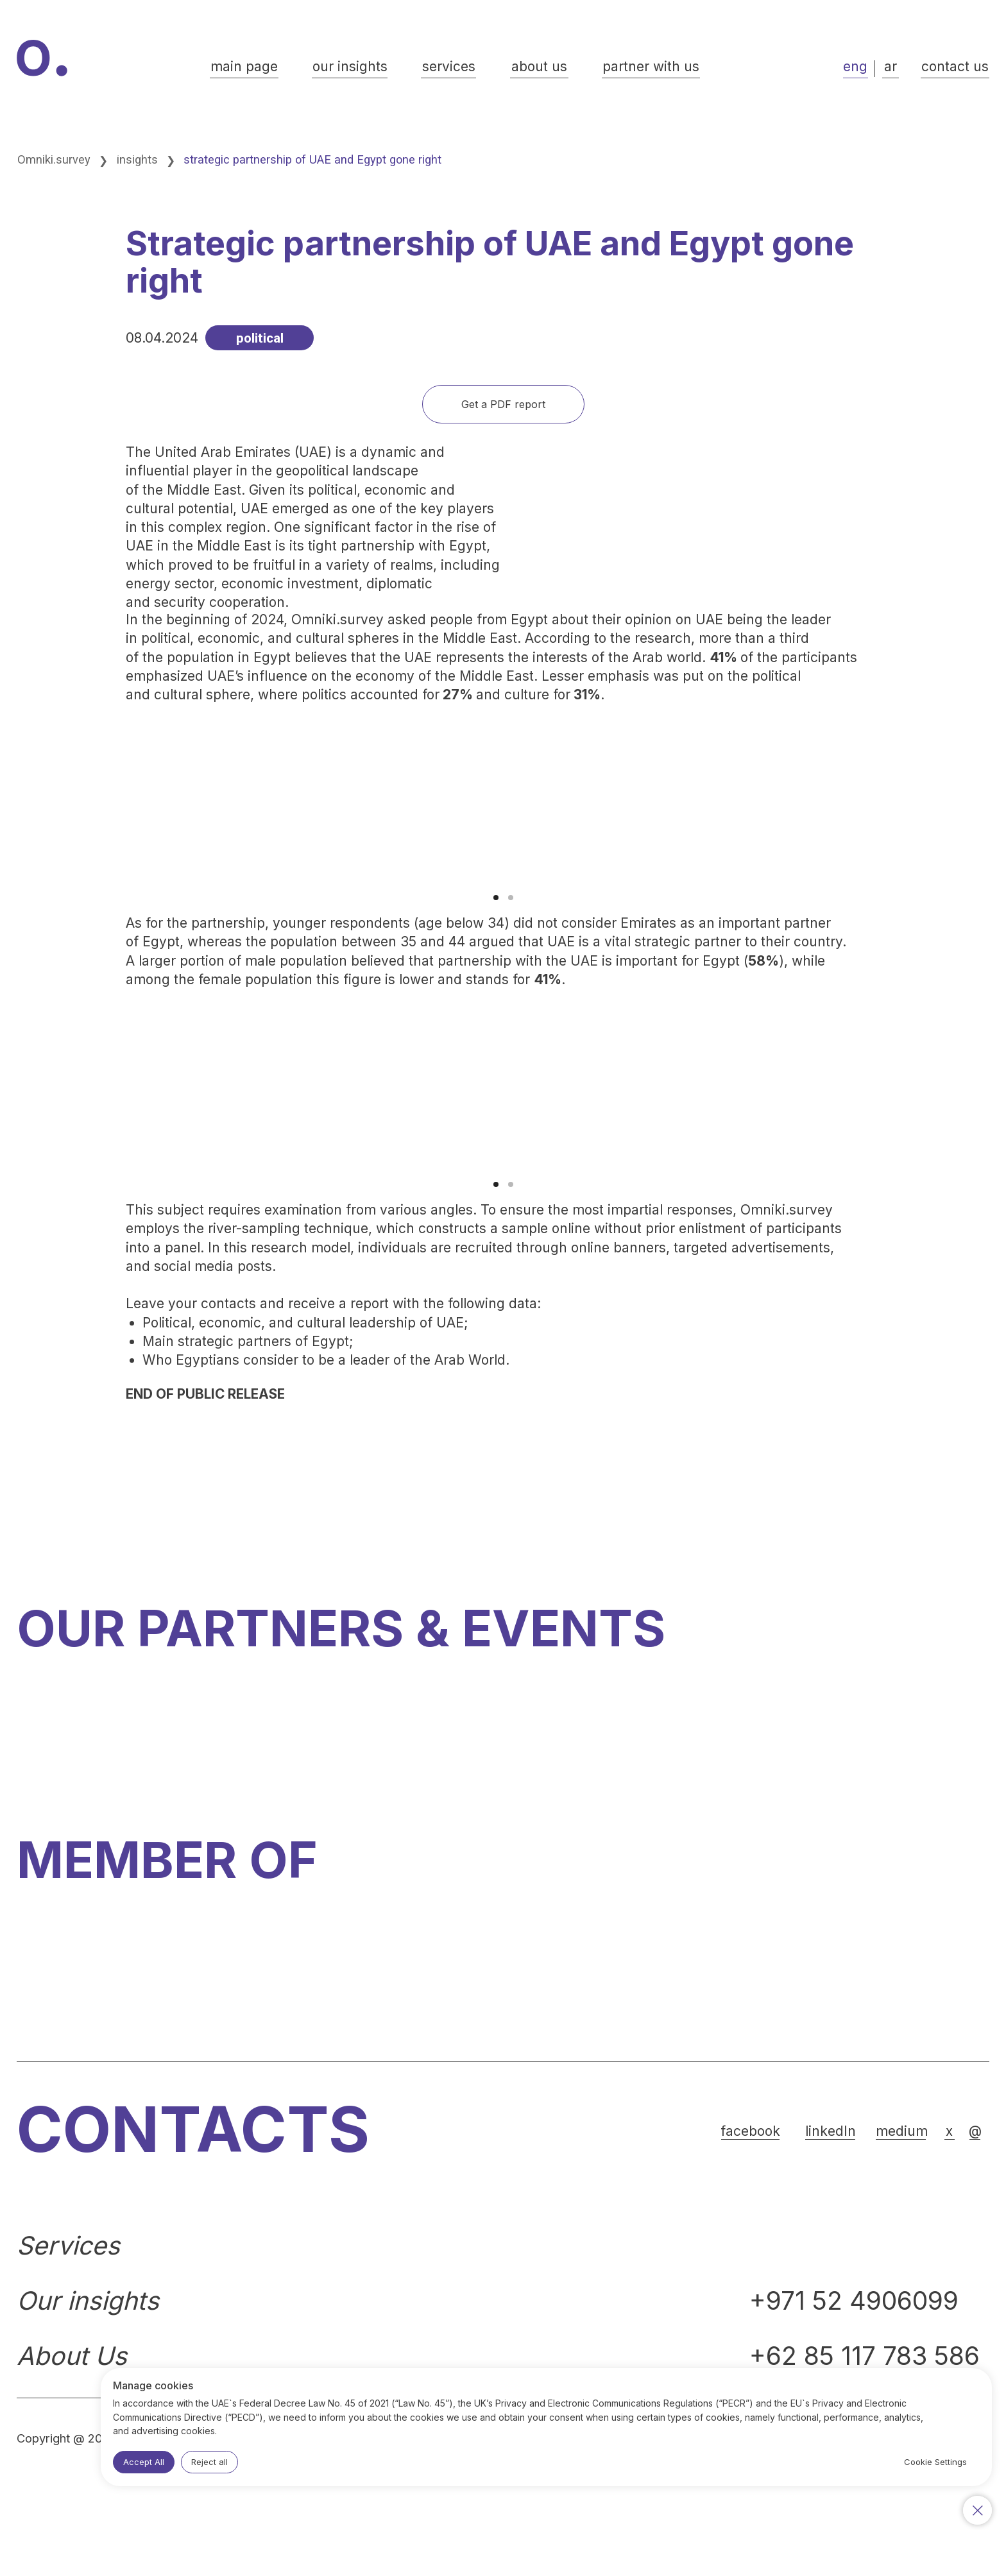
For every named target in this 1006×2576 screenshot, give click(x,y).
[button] (955, 67)
